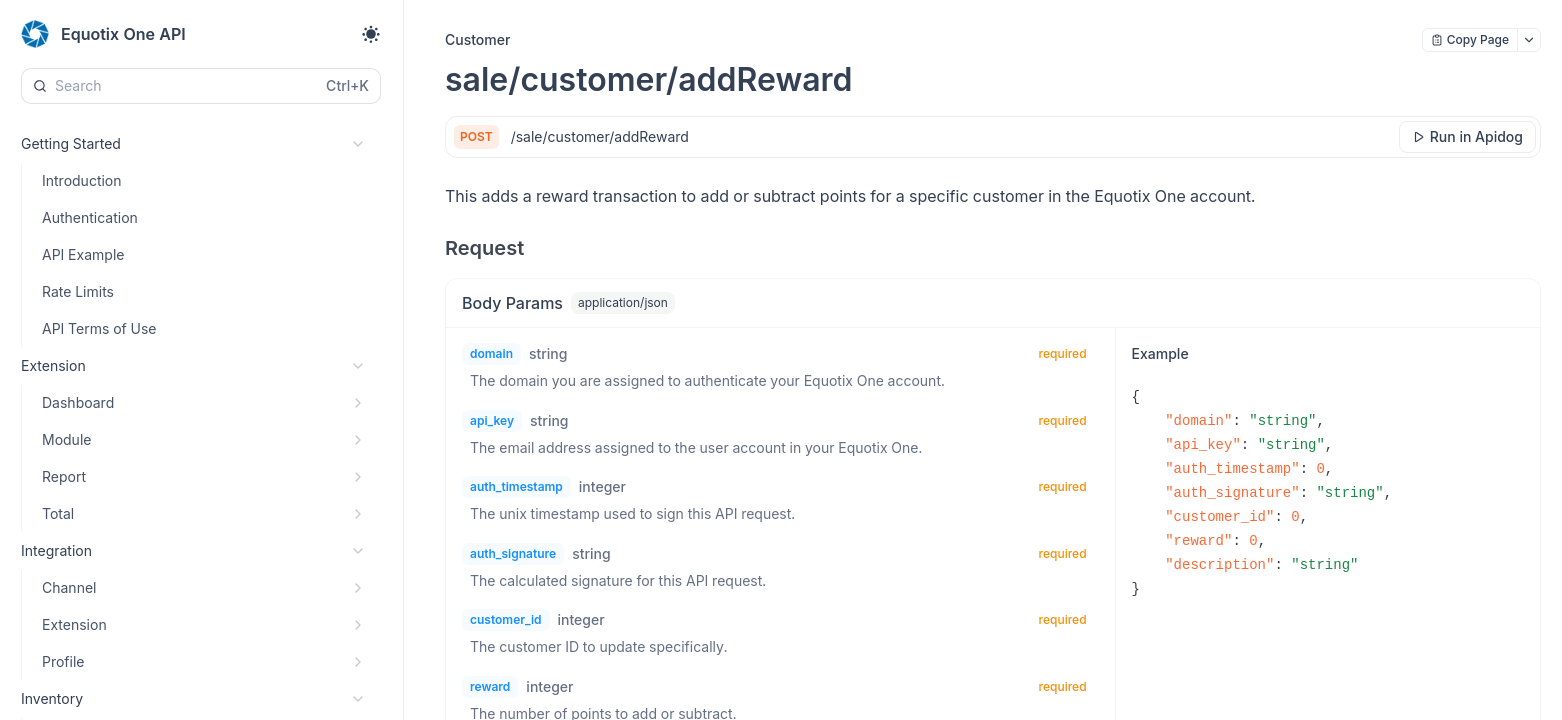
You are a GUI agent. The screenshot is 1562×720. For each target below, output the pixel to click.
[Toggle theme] (371, 34)
